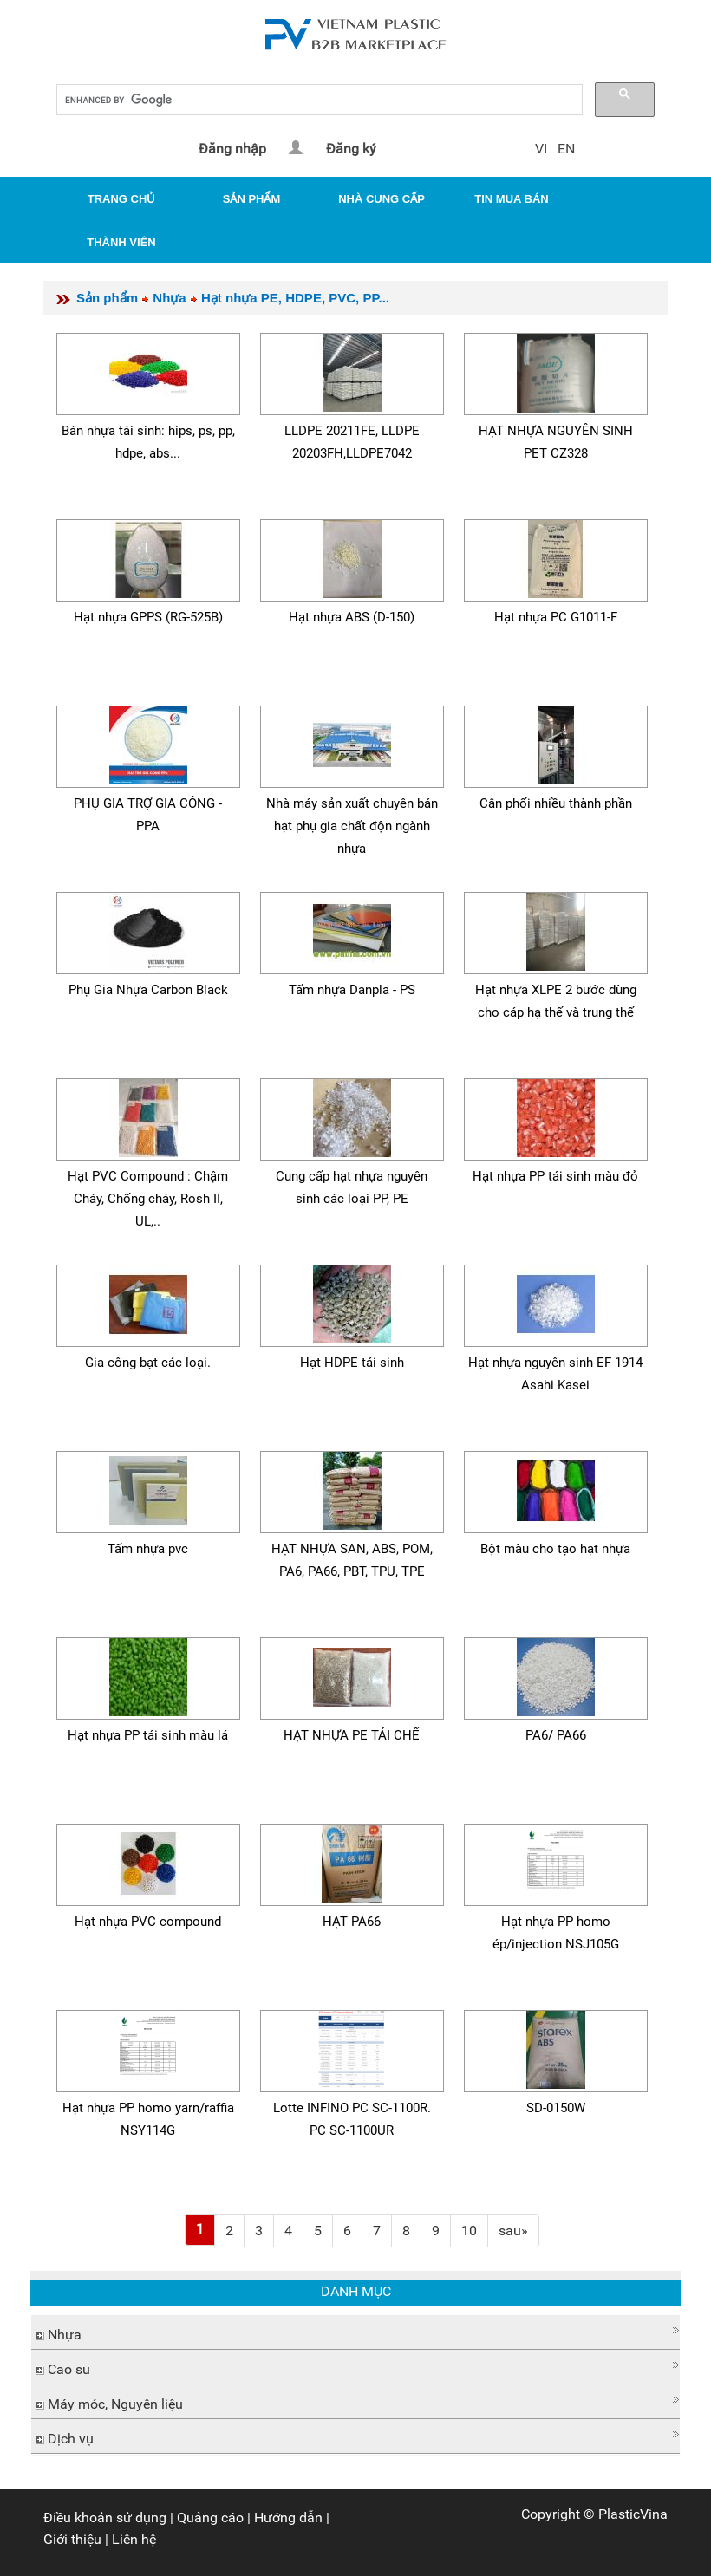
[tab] (355, 2332)
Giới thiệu (72, 2539)
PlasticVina (633, 2514)
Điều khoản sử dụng (104, 2517)
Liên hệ (134, 2539)
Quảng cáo (210, 2517)
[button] (355, 2330)
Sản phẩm (107, 297)
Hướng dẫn (288, 2517)
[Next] (513, 2230)
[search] (318, 100)
